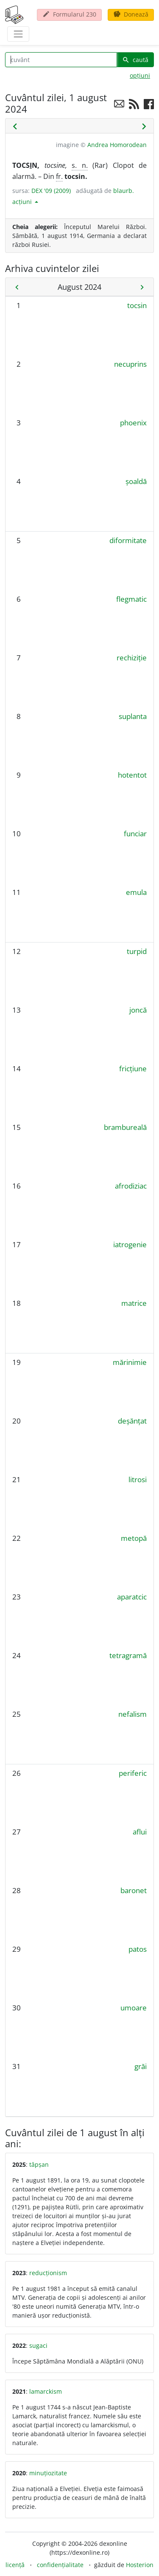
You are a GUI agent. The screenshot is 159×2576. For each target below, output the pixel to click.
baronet (133, 1890)
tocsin (137, 305)
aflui (140, 1832)
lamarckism (45, 2391)
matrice (134, 1303)
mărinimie (130, 1362)
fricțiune (133, 1068)
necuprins (130, 364)
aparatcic (132, 1597)
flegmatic (131, 599)
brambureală (125, 1127)
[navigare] (18, 34)
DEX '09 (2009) (51, 191)
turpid (137, 951)
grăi (140, 2066)
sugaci (38, 2345)
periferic (133, 1773)
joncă (138, 1010)
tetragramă (128, 1655)
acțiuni (22, 202)
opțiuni (140, 75)
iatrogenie (130, 1244)
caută (135, 60)
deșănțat (132, 1421)
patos (137, 1949)
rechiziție (132, 657)
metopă (134, 1538)
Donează (130, 14)
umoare (133, 2008)
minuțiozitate (48, 2473)
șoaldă (136, 481)
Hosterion (139, 2565)
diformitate (128, 540)
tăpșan (39, 2164)
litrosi (137, 1479)
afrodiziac (131, 1186)
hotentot (132, 775)
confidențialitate (60, 2565)
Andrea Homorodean (117, 145)
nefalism (132, 1714)
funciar (135, 833)
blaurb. (123, 191)
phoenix (133, 422)
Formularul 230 (69, 14)
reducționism (48, 2273)
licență (15, 2565)
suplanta (133, 716)
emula (136, 892)
